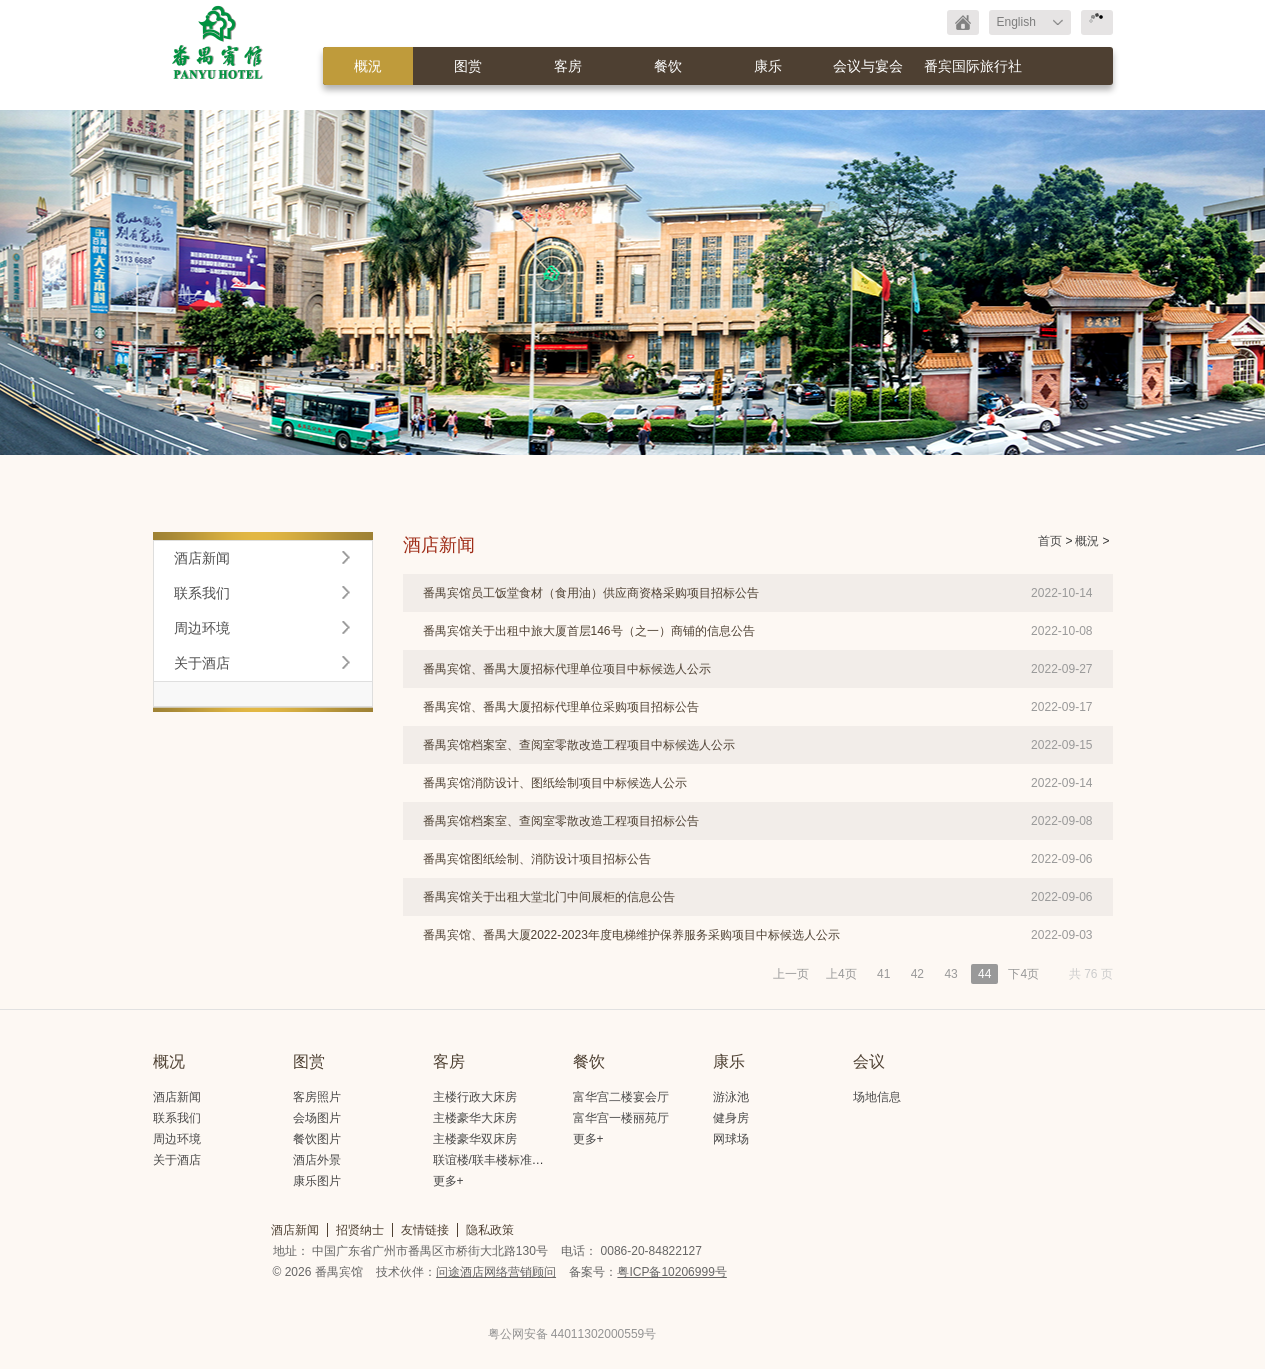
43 (950, 974)
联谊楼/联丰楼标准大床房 (500, 1160)
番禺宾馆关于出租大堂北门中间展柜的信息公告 (549, 897)
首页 (1050, 541)
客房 (568, 66)
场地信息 (877, 1097)
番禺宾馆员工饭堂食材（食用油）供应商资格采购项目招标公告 (591, 593)
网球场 (731, 1139)
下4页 (1023, 974)
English (1016, 22)
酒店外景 (317, 1160)
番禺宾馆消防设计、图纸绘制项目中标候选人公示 (555, 783)
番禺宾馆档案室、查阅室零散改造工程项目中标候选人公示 (579, 745)
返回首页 (963, 22)
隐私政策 (490, 1230)
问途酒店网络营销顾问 (496, 1272)
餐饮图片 (317, 1139)
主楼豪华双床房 (475, 1139)
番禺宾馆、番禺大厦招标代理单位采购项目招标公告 (561, 707)
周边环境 (202, 628)
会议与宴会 (868, 66)
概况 (169, 1061)
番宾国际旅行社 (973, 66)
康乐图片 (317, 1181)
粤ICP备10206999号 (671, 1272)
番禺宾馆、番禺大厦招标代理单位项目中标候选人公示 (567, 669)
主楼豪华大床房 (475, 1118)
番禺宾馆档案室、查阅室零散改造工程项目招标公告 (561, 821)
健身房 (731, 1118)
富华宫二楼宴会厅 (621, 1097)
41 (883, 974)
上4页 (841, 974)
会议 (869, 1061)
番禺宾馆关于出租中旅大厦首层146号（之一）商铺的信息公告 (589, 631)
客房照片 (317, 1097)
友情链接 (425, 1230)
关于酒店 (202, 663)
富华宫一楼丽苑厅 (621, 1118)
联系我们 (202, 593)
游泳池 (731, 1097)
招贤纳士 (360, 1230)
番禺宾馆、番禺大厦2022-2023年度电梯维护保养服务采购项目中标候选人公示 (631, 935)
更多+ (448, 1181)
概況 (368, 66)
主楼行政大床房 (475, 1097)
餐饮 (668, 66)
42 (917, 974)
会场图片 (317, 1118)
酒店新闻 (202, 558)
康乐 (768, 66)
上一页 (791, 974)
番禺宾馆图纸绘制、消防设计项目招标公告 (537, 859)
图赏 (468, 66)
